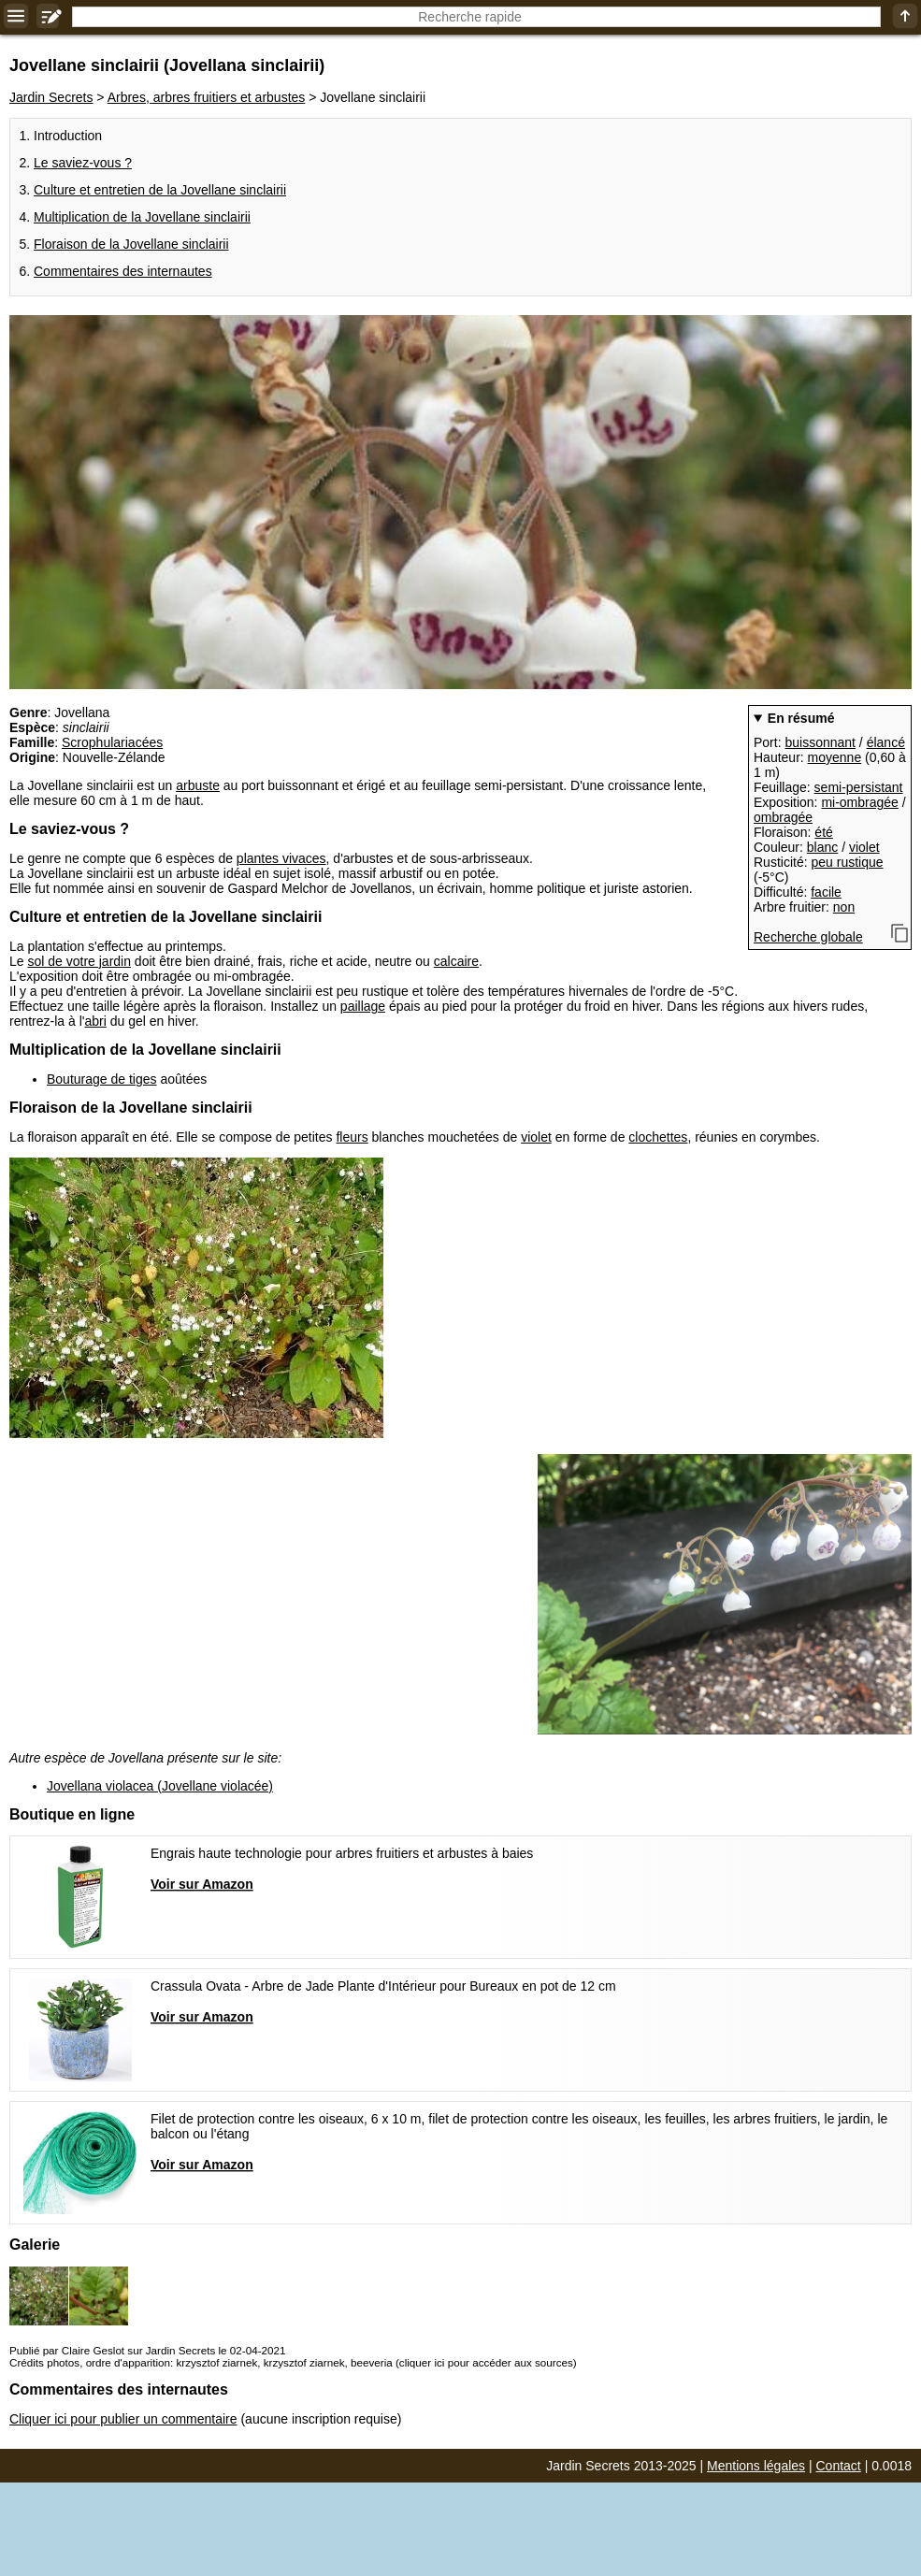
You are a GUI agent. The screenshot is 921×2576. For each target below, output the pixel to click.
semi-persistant (858, 787)
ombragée (783, 817)
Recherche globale (808, 936)
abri (95, 1021)
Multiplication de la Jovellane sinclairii (142, 216)
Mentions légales (756, 2465)
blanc (822, 847)
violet (864, 847)
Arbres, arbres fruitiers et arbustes (207, 97)
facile (826, 892)
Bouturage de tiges (102, 1079)
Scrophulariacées (112, 742)
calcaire (456, 961)
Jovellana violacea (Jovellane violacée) (160, 1785)
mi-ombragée (859, 802)
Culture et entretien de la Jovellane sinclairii (160, 189)
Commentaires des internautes (123, 271)
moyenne (835, 757)
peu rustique (847, 862)
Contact (838, 2465)
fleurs (351, 1137)
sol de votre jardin (79, 961)
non (844, 906)
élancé (886, 742)
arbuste (198, 785)
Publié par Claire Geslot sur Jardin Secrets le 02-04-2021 (147, 2350)
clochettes (657, 1137)
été (823, 832)
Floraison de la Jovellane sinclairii (131, 244)
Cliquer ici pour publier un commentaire (123, 2418)
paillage (362, 1006)
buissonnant (820, 742)
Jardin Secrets (51, 97)
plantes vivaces (281, 858)
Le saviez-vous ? (83, 162)
